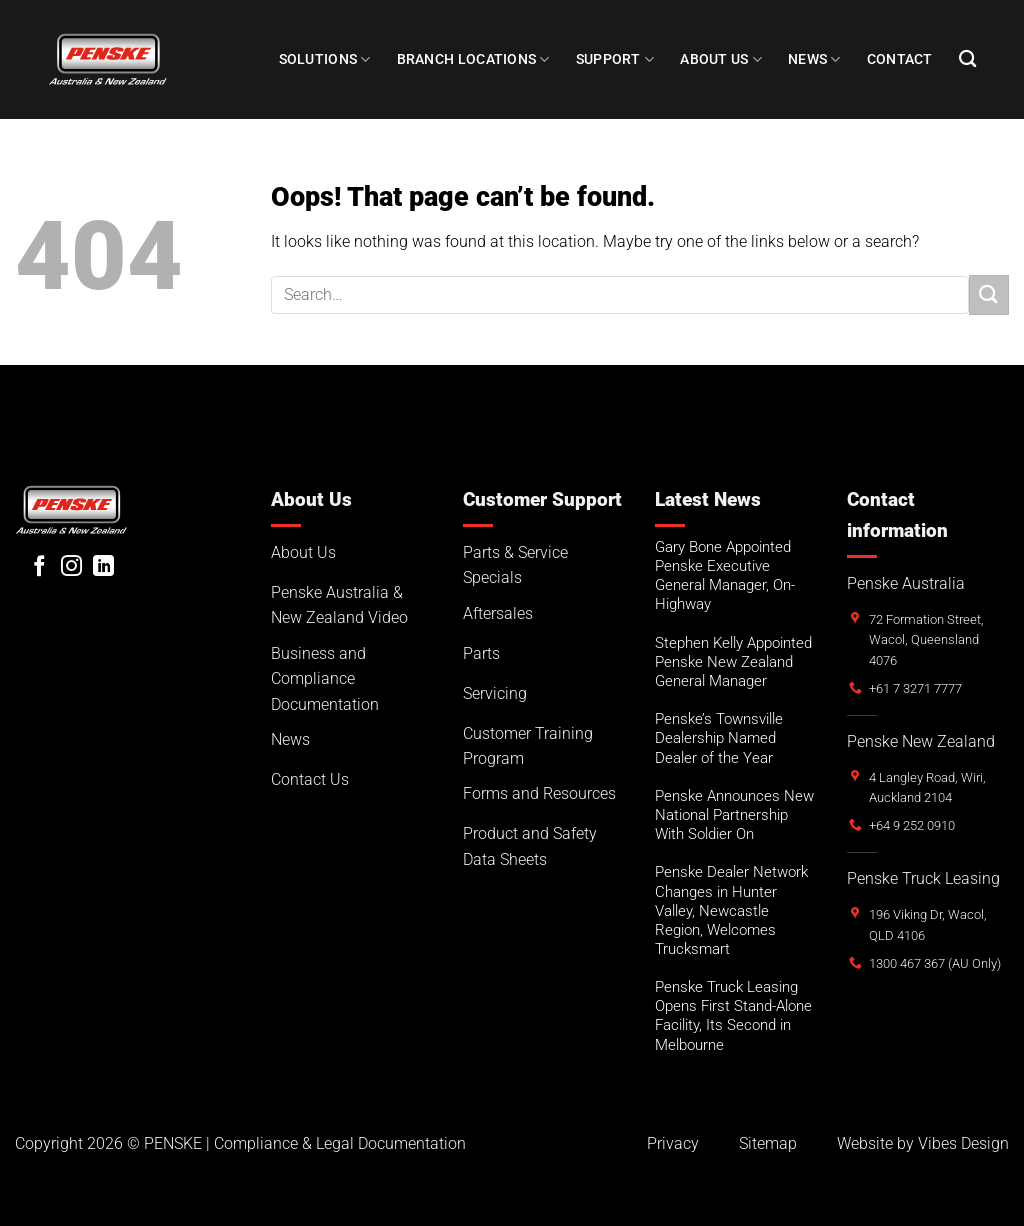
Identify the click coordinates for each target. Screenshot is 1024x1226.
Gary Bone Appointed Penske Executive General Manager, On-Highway (725, 575)
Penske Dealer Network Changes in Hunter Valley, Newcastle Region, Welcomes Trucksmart (731, 910)
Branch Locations (473, 59)
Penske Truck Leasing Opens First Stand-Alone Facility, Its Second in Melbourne (733, 1015)
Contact (900, 59)
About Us (721, 59)
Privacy (673, 1143)
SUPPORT (615, 59)
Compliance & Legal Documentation (340, 1143)
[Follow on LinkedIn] (103, 567)
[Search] (967, 59)
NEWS (814, 59)
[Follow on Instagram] (71, 567)
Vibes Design (963, 1143)
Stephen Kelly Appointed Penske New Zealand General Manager (733, 662)
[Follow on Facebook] (39, 567)
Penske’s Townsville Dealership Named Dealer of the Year (719, 738)
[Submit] (989, 294)
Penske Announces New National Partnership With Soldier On (734, 815)
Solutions (325, 59)
